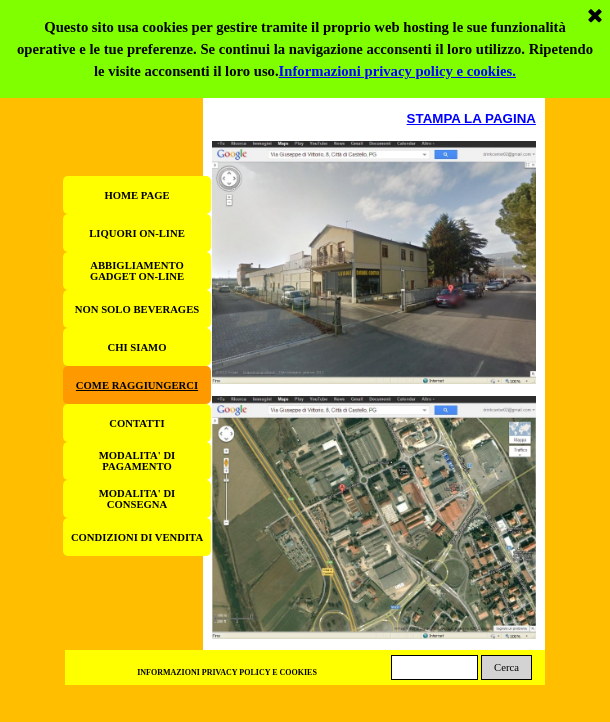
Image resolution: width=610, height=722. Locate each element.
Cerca (506, 667)
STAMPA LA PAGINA (471, 118)
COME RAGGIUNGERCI (137, 385)
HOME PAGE (136, 195)
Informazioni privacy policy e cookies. (397, 10)
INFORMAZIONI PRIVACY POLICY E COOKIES (227, 672)
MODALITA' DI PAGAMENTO (137, 461)
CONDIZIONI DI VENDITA (137, 537)
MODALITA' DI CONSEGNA (137, 499)
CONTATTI (136, 423)
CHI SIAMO (137, 347)
